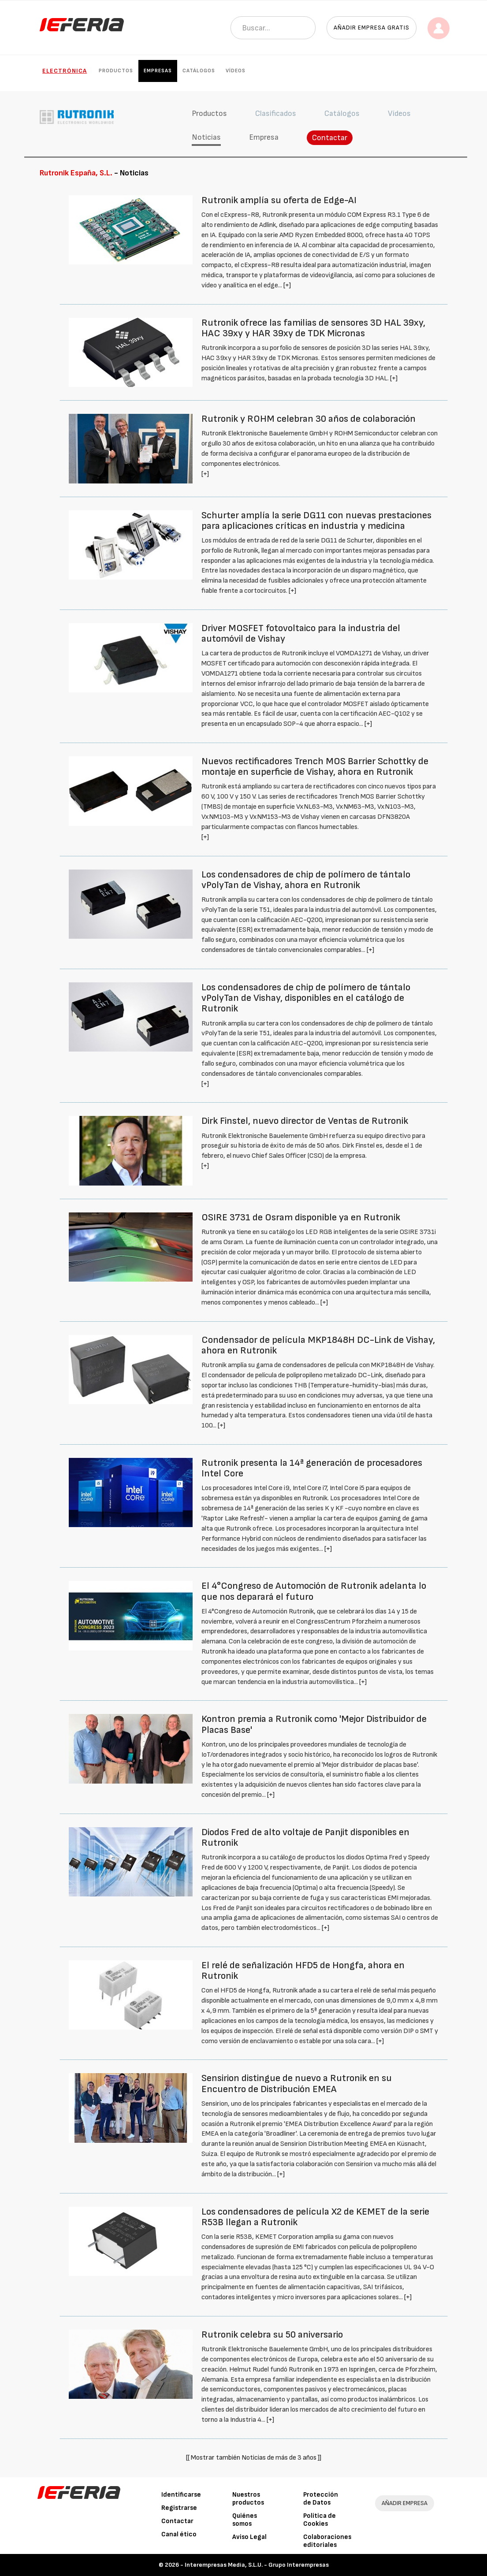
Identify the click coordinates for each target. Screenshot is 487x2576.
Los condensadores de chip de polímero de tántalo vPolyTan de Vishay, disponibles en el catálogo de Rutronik (305, 998)
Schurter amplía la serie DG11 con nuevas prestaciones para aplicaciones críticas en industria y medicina (316, 520)
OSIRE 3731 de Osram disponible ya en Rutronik (300, 1217)
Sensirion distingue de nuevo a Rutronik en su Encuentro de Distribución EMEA (296, 2083)
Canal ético (179, 2534)
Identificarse (181, 2495)
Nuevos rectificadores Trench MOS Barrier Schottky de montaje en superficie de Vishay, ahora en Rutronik (314, 766)
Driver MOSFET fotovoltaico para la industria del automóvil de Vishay (300, 633)
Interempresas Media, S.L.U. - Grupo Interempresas (257, 2565)
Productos (116, 70)
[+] (287, 285)
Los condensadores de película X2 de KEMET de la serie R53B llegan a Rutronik (315, 2217)
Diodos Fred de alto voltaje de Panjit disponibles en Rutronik (305, 1837)
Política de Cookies (319, 2520)
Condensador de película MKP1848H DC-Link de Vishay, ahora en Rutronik (318, 1345)
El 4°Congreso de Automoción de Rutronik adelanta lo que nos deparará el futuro (313, 1591)
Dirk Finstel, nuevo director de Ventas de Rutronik (304, 1121)
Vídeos (235, 70)
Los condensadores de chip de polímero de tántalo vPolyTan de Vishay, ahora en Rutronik (305, 880)
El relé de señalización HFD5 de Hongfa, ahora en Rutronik (303, 1970)
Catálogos (198, 70)
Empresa (264, 137)
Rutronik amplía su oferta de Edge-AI (279, 200)
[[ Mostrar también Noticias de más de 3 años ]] (253, 2457)
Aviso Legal (249, 2537)
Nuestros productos (248, 2499)
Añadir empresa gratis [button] (371, 27)
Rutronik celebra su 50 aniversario (272, 2335)
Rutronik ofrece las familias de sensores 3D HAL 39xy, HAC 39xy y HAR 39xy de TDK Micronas (313, 328)
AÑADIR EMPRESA (405, 2503)
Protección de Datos (320, 2499)
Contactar (329, 137)
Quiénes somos (244, 2520)
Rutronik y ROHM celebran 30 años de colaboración (308, 419)
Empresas (158, 70)
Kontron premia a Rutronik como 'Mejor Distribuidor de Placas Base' (314, 1724)
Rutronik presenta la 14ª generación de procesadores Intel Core (311, 1468)
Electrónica (64, 70)
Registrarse (179, 2508)
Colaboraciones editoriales (327, 2541)
